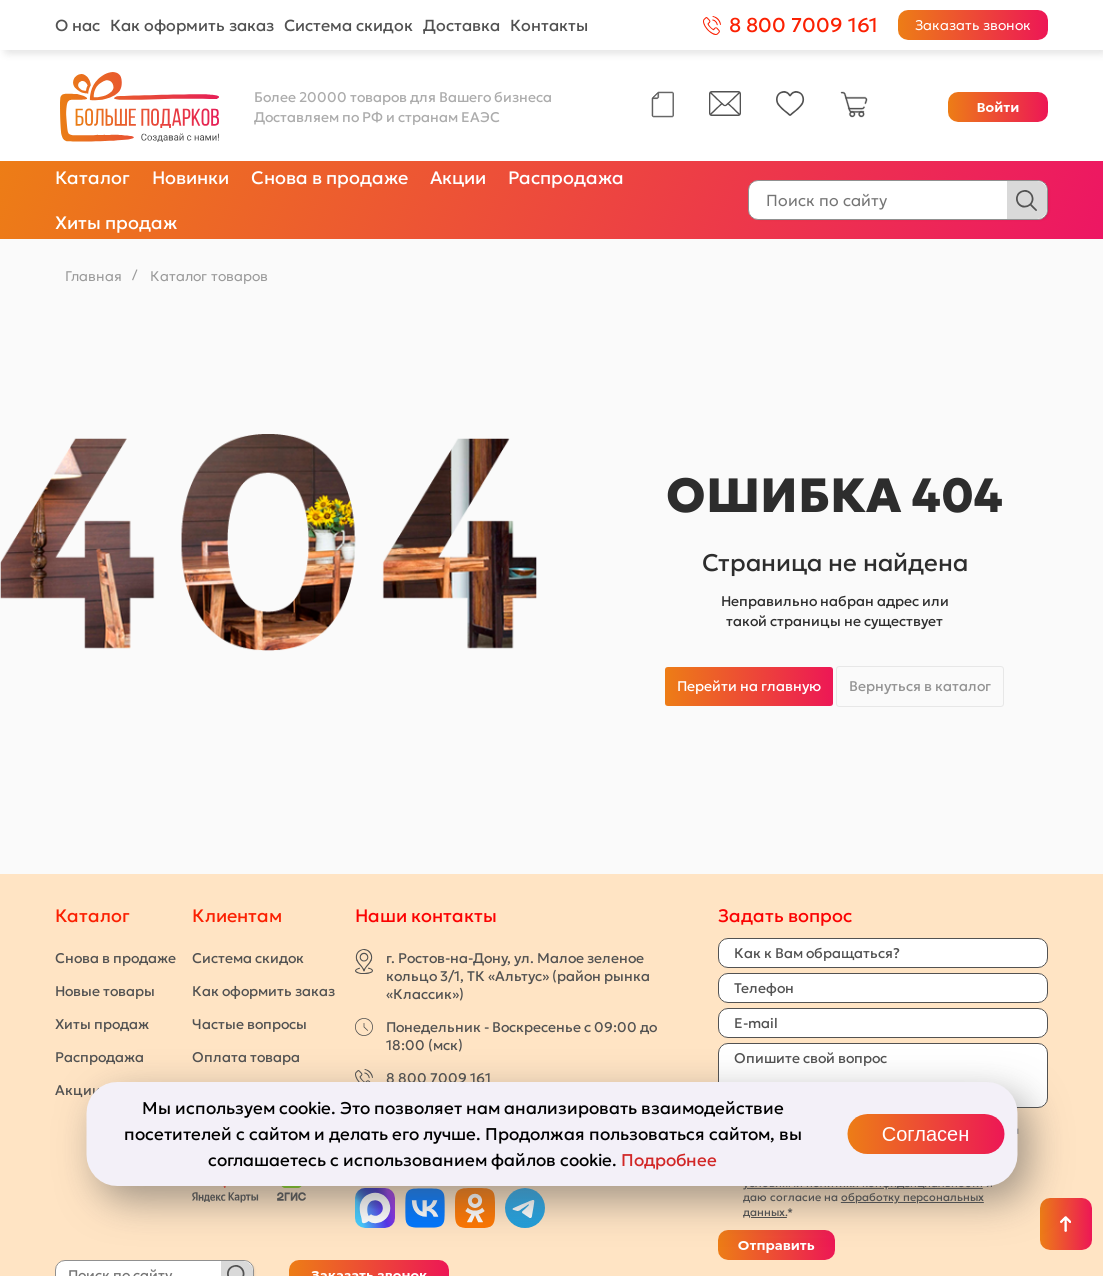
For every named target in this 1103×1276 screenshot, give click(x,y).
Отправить (776, 1245)
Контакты (549, 25)
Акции (458, 177)
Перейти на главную (749, 686)
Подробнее (669, 1160)
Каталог (92, 177)
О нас (77, 25)
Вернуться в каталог (920, 686)
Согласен (925, 1134)
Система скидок (348, 25)
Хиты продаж (116, 222)
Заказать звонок (973, 25)
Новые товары (105, 991)
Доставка (461, 25)
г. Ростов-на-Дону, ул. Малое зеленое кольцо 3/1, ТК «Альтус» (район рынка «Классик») (518, 976)
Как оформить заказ (192, 25)
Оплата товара (246, 1057)
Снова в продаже (329, 177)
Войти (997, 107)
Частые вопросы (249, 1024)
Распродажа (566, 177)
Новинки (190, 177)
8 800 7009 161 (438, 1078)
